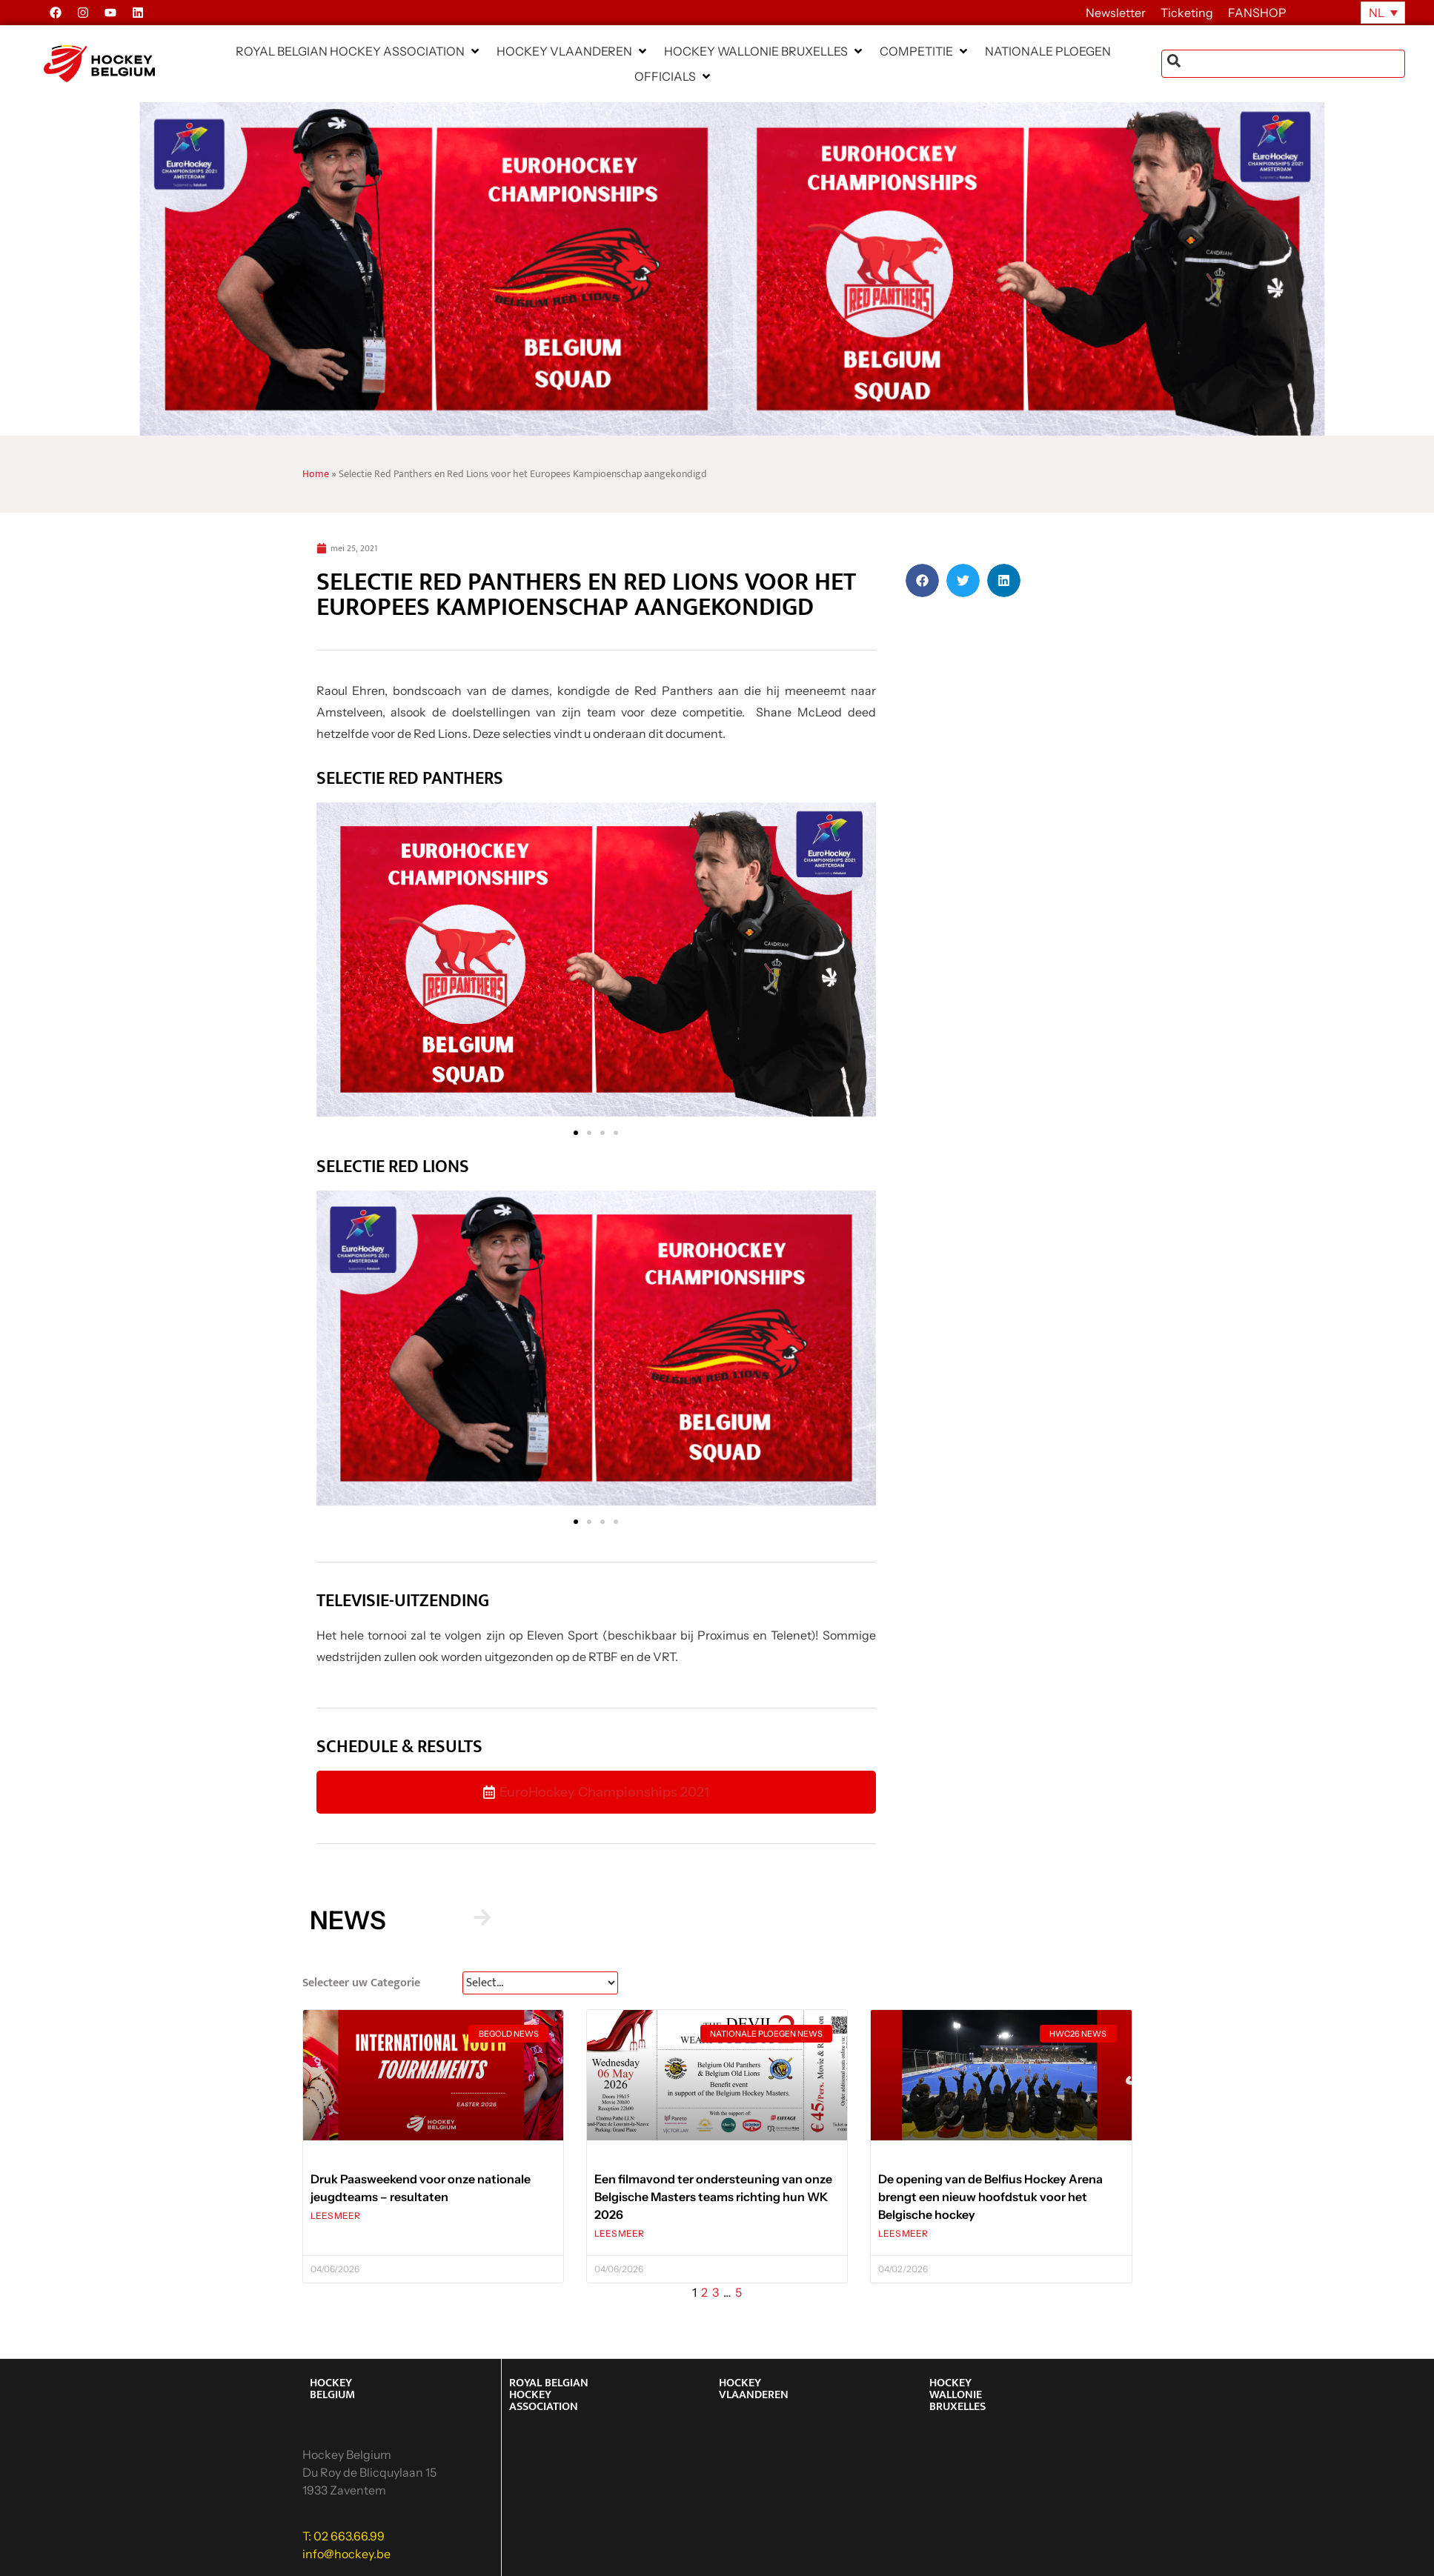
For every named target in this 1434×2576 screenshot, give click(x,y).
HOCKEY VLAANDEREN (754, 2389)
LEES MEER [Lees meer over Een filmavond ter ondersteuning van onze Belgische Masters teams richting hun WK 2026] (619, 2233)
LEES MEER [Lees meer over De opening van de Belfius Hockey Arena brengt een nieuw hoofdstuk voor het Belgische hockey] (903, 2233)
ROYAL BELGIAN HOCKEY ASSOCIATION (548, 2395)
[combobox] (1283, 64)
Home (315, 474)
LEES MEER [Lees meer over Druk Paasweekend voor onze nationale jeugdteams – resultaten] (335, 2215)
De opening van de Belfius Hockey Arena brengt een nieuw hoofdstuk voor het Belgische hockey (990, 2196)
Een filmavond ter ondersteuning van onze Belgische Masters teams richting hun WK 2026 (713, 2196)
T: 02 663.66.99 (343, 2536)
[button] (358, 51)
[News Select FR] (540, 1982)
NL (1376, 12)
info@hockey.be (346, 2553)
